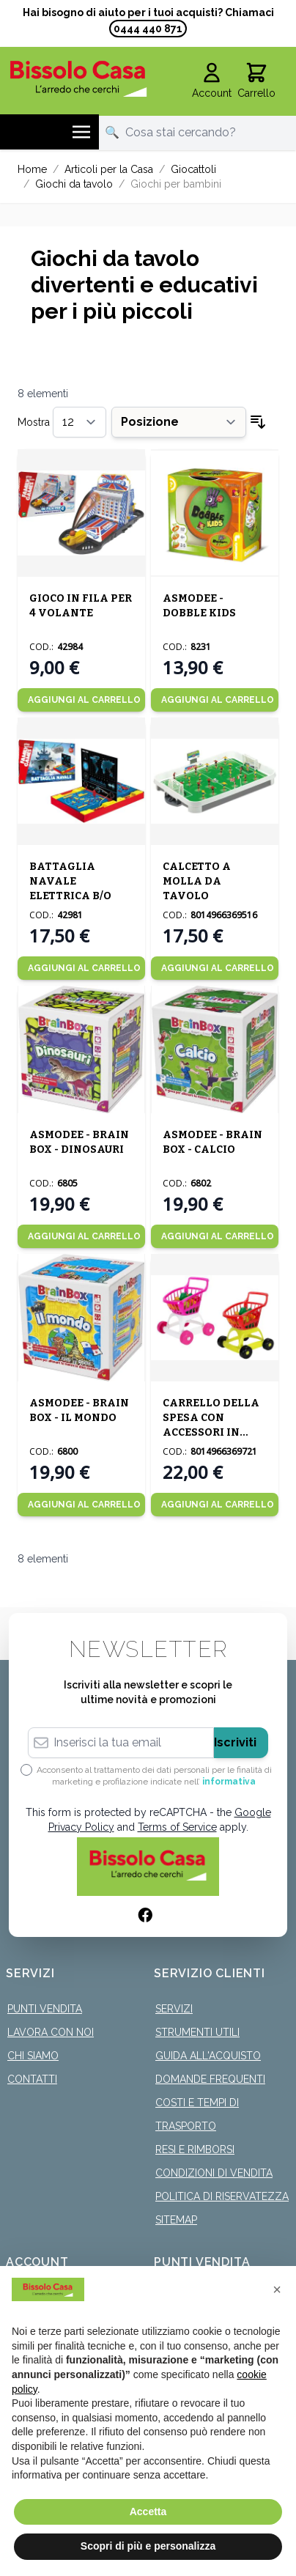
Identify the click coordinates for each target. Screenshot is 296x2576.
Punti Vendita (44, 2009)
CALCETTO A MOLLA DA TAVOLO (197, 881)
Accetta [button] (148, 2511)
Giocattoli (193, 169)
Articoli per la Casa (108, 169)
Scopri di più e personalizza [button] (148, 2546)
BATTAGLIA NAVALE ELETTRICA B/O (70, 881)
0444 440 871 (148, 28)
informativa (229, 1781)
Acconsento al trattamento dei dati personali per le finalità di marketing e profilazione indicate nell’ (154, 1776)
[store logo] (78, 78)
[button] (277, 2289)
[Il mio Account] (212, 81)
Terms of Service (177, 1827)
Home (32, 169)
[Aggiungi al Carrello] (81, 700)
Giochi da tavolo (74, 184)
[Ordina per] (178, 422)
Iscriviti (235, 1742)
